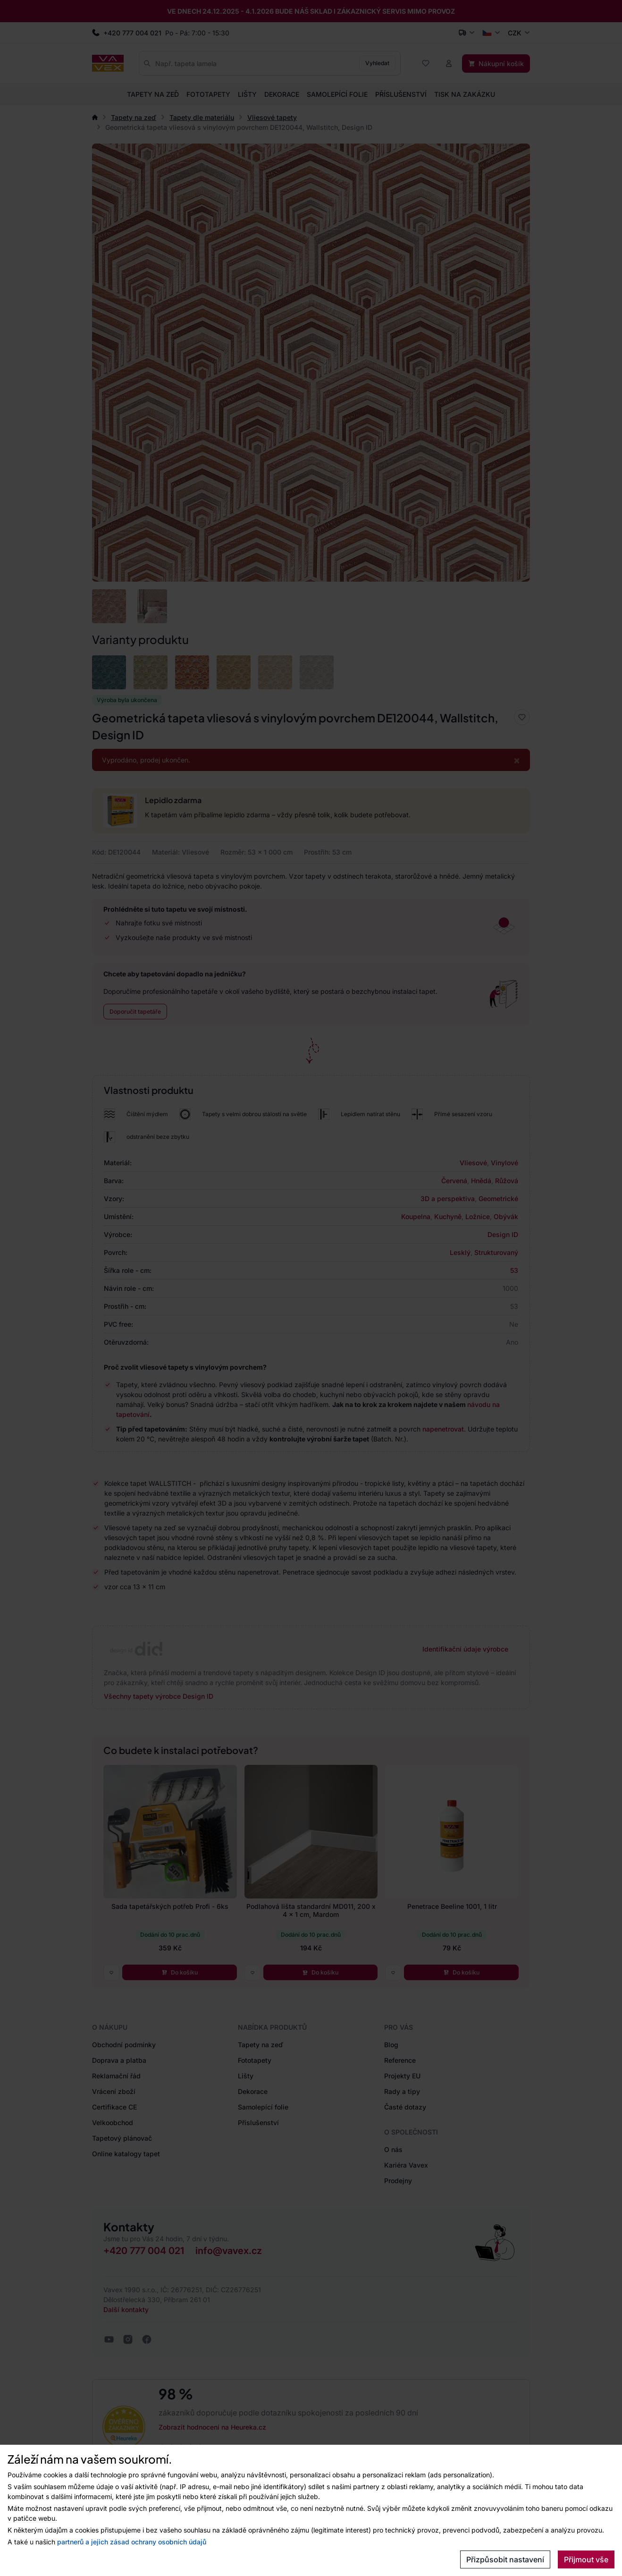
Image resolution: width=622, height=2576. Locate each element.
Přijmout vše (586, 2559)
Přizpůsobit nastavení (505, 2559)
